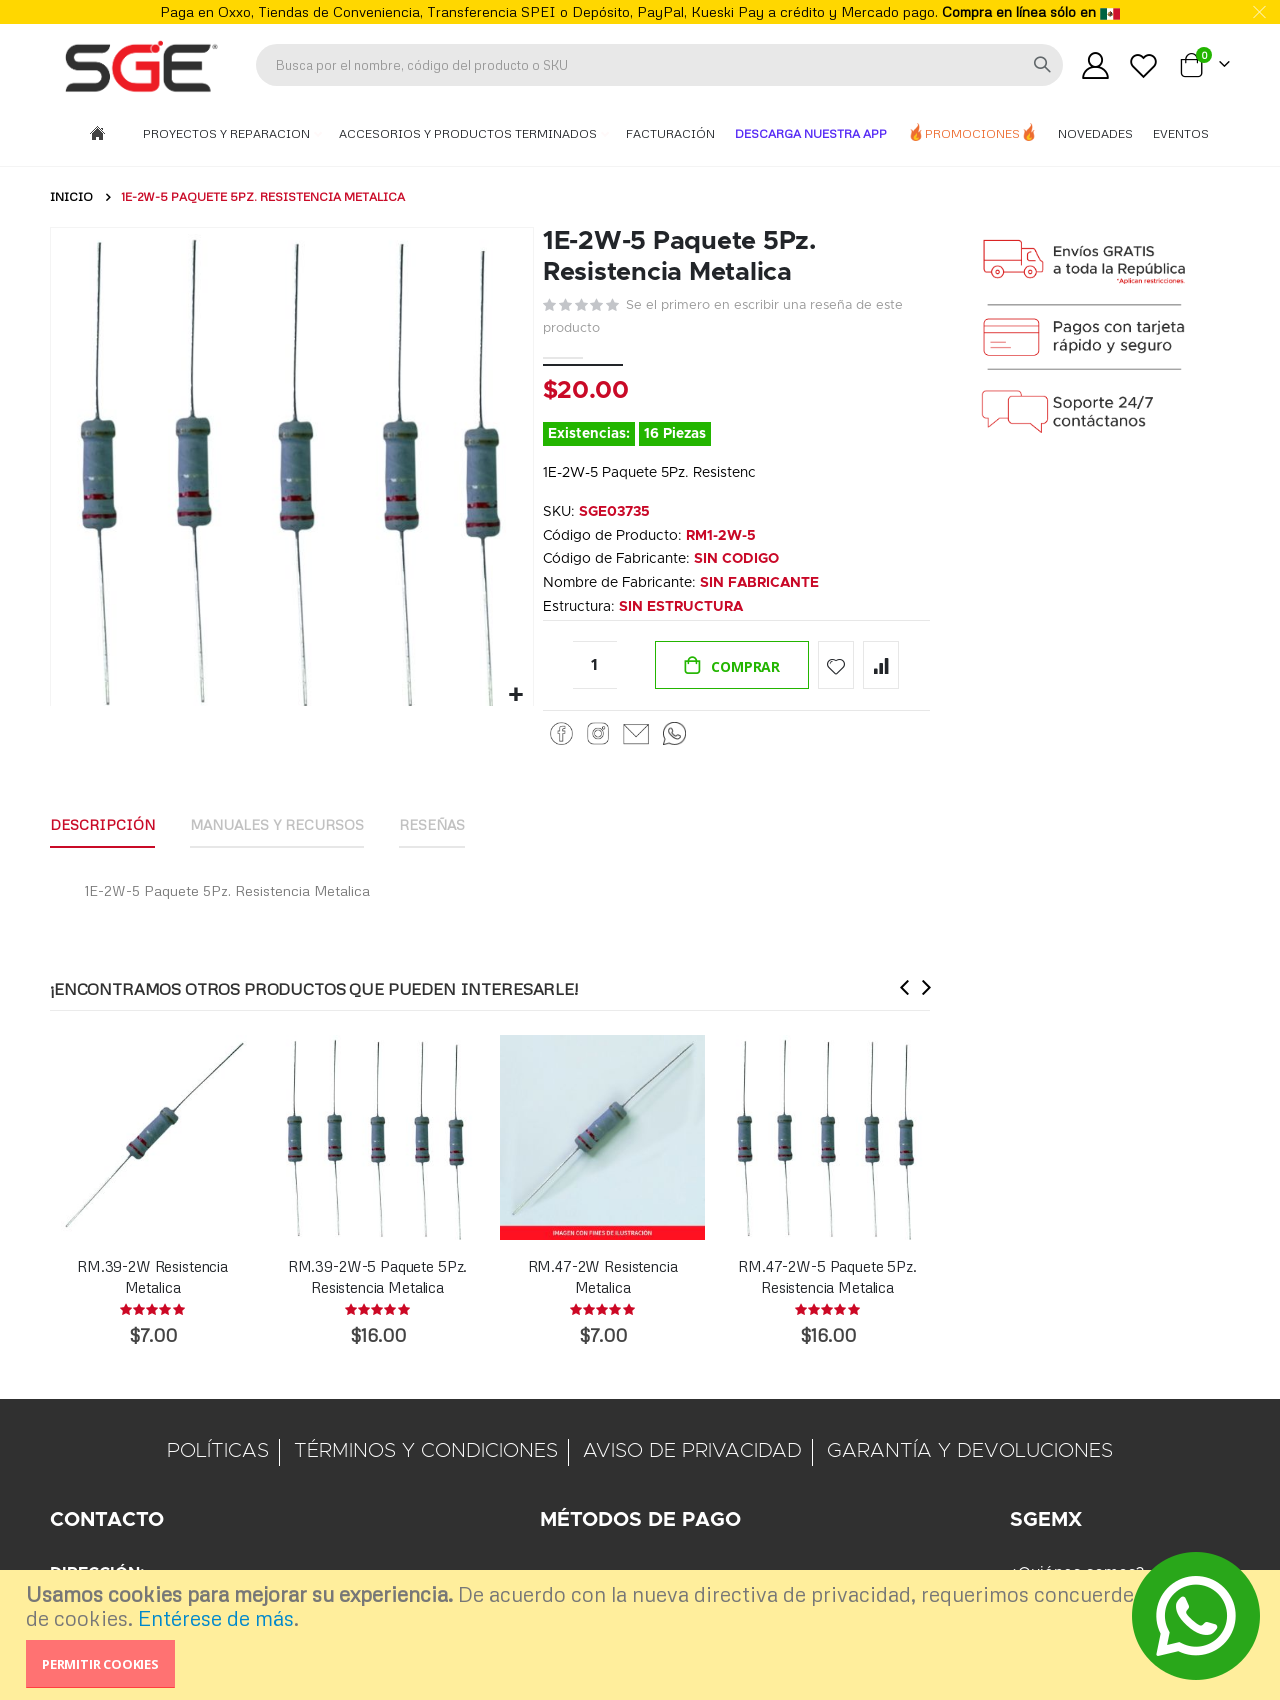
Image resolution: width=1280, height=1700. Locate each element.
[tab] (102, 828)
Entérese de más (216, 1618)
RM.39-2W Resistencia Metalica (152, 1278)
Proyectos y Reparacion (228, 133)
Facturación (670, 133)
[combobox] (659, 65)
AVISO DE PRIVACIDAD (692, 1453)
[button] (515, 692)
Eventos (1181, 133)
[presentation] (905, 988)
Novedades (1095, 133)
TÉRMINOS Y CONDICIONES (426, 1453)
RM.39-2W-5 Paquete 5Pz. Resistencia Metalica (378, 1278)
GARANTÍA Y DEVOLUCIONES (970, 1453)
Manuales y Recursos (277, 826)
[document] (642, 1635)
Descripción (102, 826)
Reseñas (432, 826)
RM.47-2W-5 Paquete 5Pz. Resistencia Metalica (827, 1278)
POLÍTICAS (218, 1453)
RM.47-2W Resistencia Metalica (603, 1278)
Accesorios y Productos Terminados (469, 133)
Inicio (71, 196)
